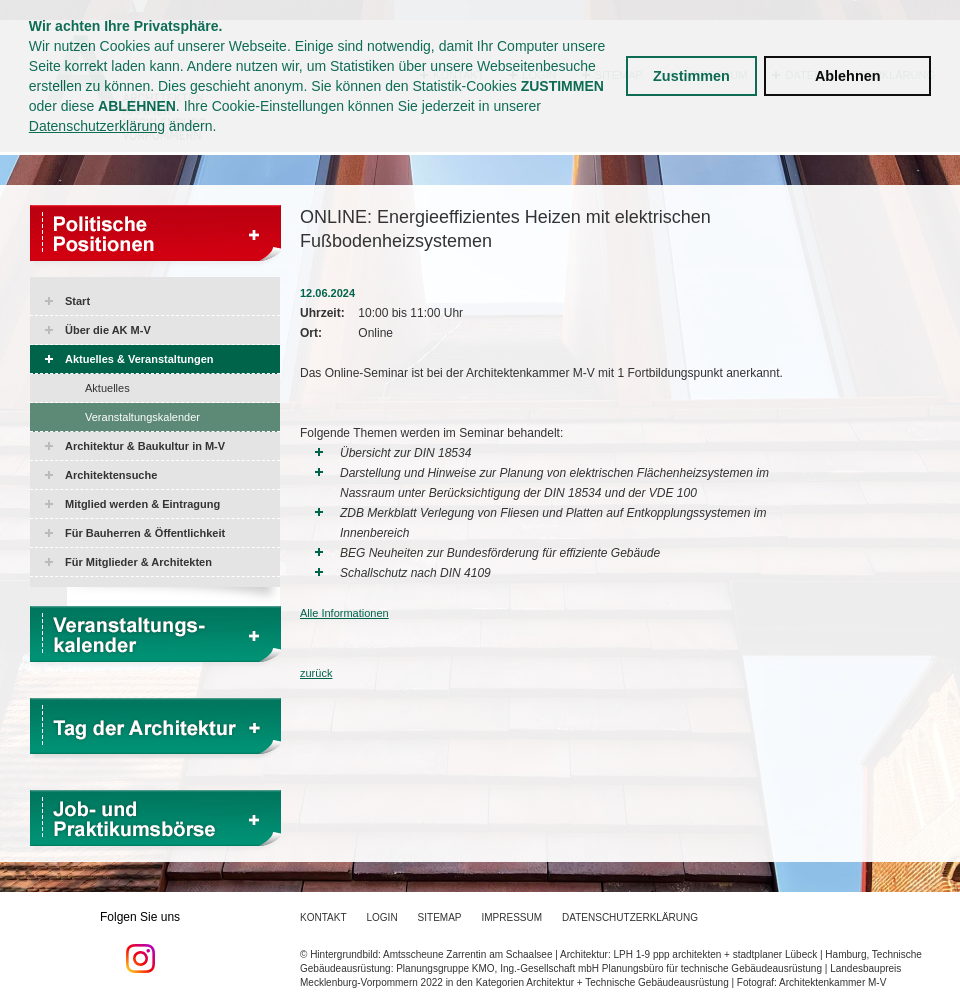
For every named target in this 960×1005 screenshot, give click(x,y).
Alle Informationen (344, 613)
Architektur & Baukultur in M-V (145, 446)
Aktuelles (107, 388)
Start (77, 301)
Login (381, 917)
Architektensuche (111, 475)
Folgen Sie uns (140, 942)
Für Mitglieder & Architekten (138, 562)
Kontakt (323, 917)
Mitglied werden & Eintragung (142, 504)
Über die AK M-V (108, 330)
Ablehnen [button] (848, 76)
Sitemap (440, 917)
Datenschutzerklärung (97, 126)
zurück (316, 673)
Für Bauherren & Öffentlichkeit (145, 533)
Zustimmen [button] (691, 76)
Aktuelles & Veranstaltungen (139, 359)
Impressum (512, 917)
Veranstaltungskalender (142, 417)
